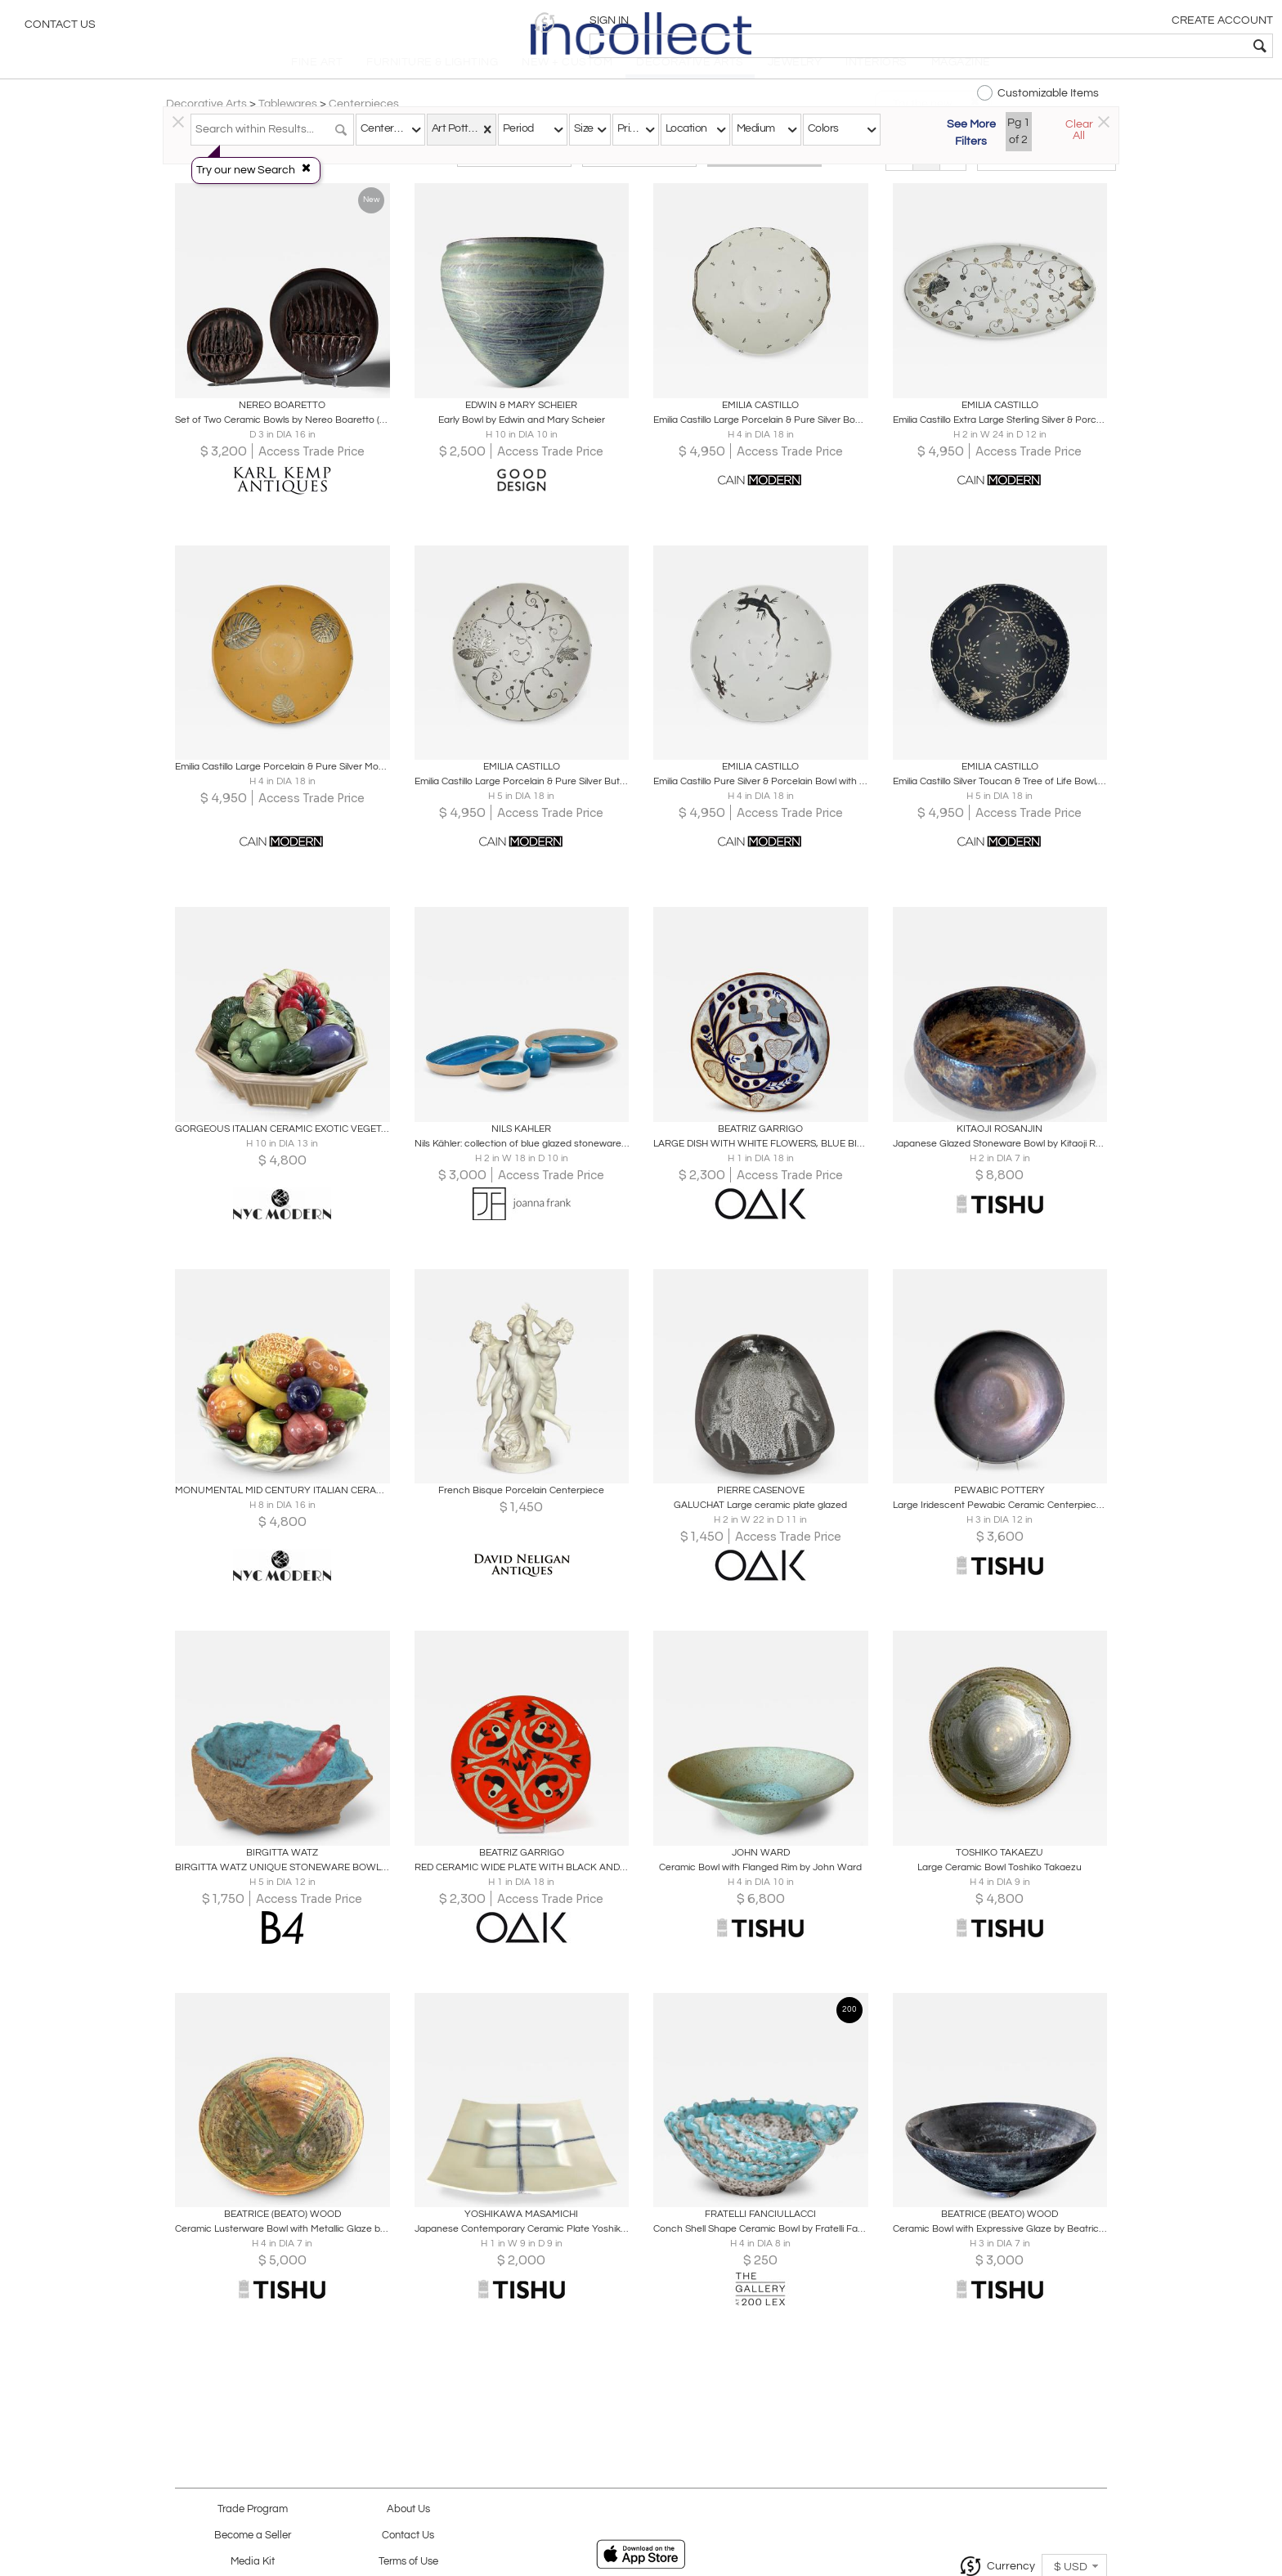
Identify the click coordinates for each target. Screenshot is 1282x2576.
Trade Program (252, 2509)
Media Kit (253, 2561)
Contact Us (60, 28)
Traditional (514, 173)
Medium (756, 128)
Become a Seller (252, 2535)
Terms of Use (408, 2561)
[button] (1016, 22)
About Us (408, 2509)
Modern (639, 173)
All (764, 173)
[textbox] (1151, 45)
